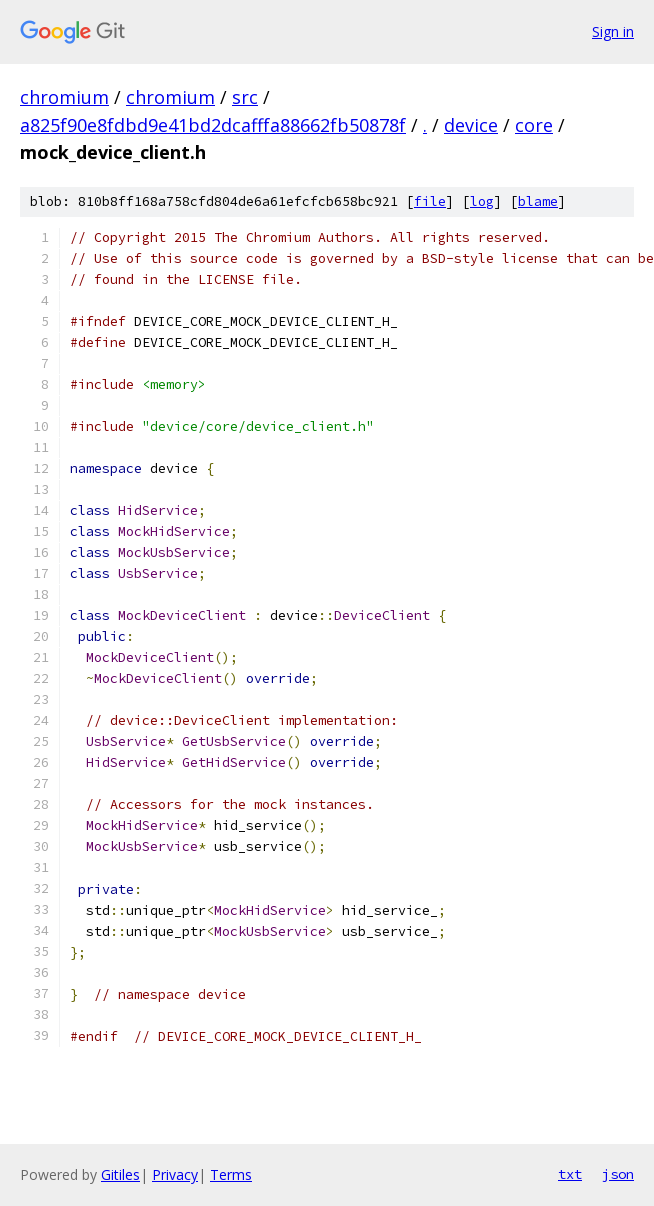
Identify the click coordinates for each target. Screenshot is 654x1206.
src (245, 97)
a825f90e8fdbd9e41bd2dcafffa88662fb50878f (213, 125)
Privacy (175, 1174)
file (430, 201)
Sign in (613, 31)
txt (570, 1174)
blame (538, 201)
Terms (231, 1174)
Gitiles (120, 1174)
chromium (64, 97)
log (482, 201)
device (471, 125)
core (534, 125)
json (618, 1174)
